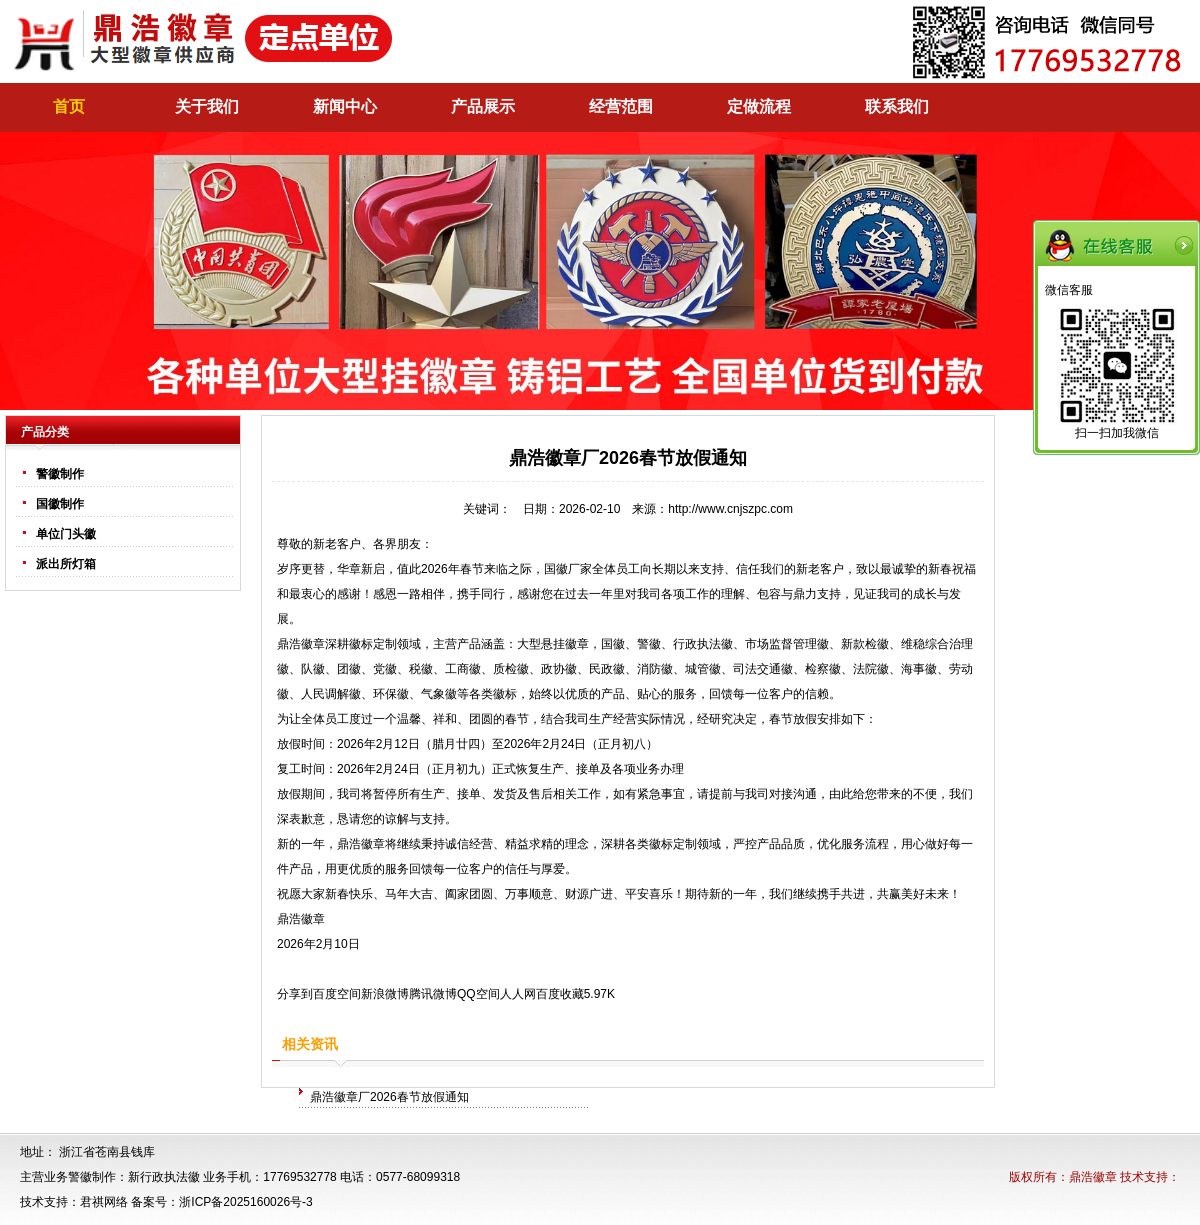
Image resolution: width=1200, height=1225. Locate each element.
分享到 (295, 994)
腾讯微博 (433, 994)
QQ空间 (478, 994)
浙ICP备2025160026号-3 (245, 1202)
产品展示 (483, 106)
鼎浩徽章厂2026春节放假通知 (389, 1097)
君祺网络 (104, 1202)
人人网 (518, 994)
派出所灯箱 (66, 564)
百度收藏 (560, 994)
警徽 (649, 644)
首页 (69, 106)
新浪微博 (385, 994)
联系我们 (897, 106)
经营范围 (621, 106)
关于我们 (207, 106)
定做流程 (759, 106)
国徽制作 (60, 504)
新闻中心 (345, 106)
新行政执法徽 (164, 1177)
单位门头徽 (66, 534)
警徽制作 (60, 474)
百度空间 (337, 994)
